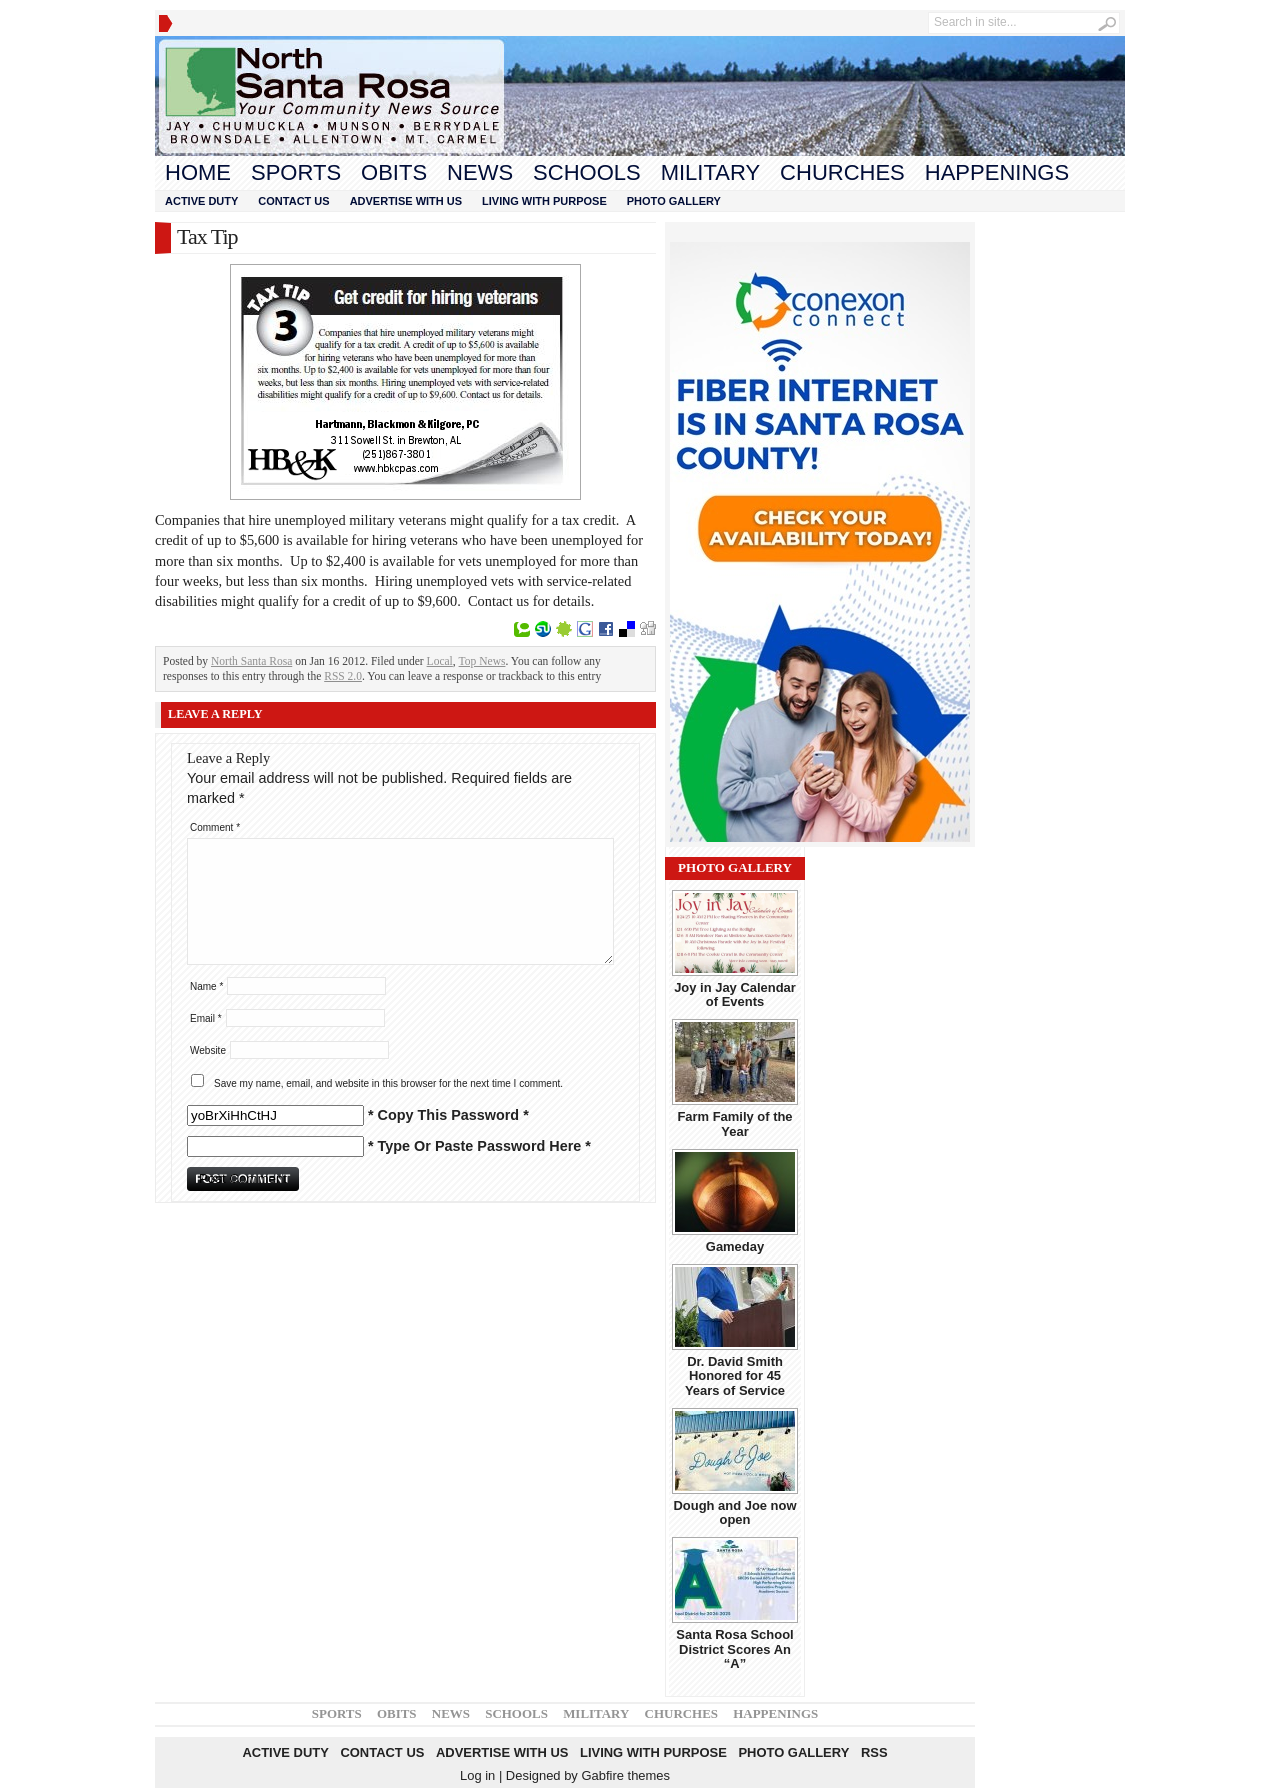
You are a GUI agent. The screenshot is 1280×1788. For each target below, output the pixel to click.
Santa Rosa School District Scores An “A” (734, 1649)
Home (198, 172)
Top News (482, 661)
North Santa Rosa (251, 661)
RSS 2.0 (343, 676)
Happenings (997, 172)
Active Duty (201, 201)
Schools (587, 172)
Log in (477, 1775)
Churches (842, 172)
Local (440, 661)
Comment (215, 827)
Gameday (735, 1246)
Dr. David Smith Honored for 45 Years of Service (735, 1376)
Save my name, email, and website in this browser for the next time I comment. (388, 1083)
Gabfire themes (625, 1775)
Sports (296, 172)
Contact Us (293, 201)
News (480, 172)
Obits (394, 172)
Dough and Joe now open (734, 1512)
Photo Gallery (674, 201)
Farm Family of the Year (734, 1123)
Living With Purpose (544, 201)
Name (206, 986)
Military (710, 172)
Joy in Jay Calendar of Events (735, 994)
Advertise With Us (406, 201)
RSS (874, 1752)
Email (206, 1018)
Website (208, 1050)
